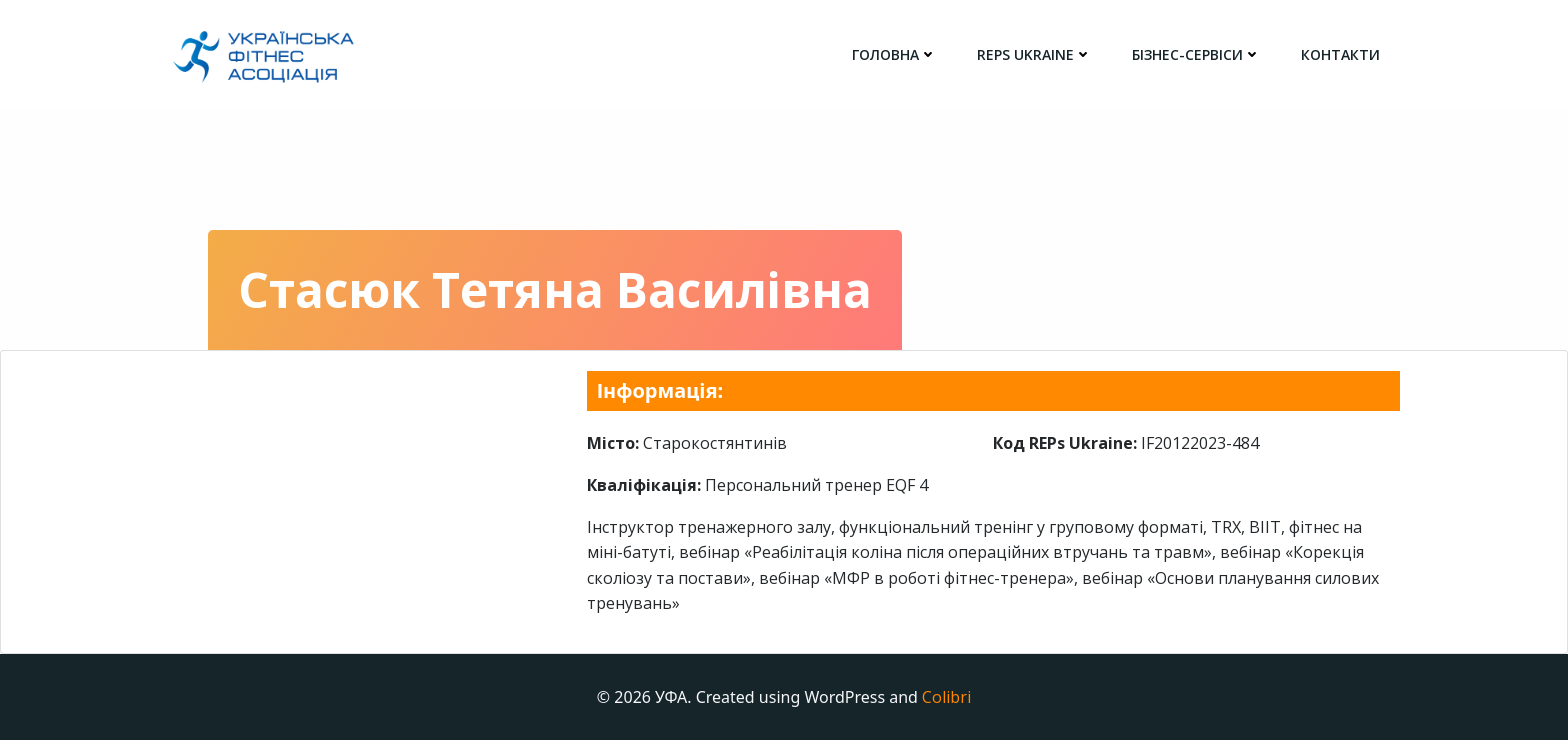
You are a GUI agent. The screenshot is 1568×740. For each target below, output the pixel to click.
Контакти (1340, 54)
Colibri (946, 697)
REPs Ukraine (1034, 54)
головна (894, 54)
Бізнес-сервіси (1196, 54)
